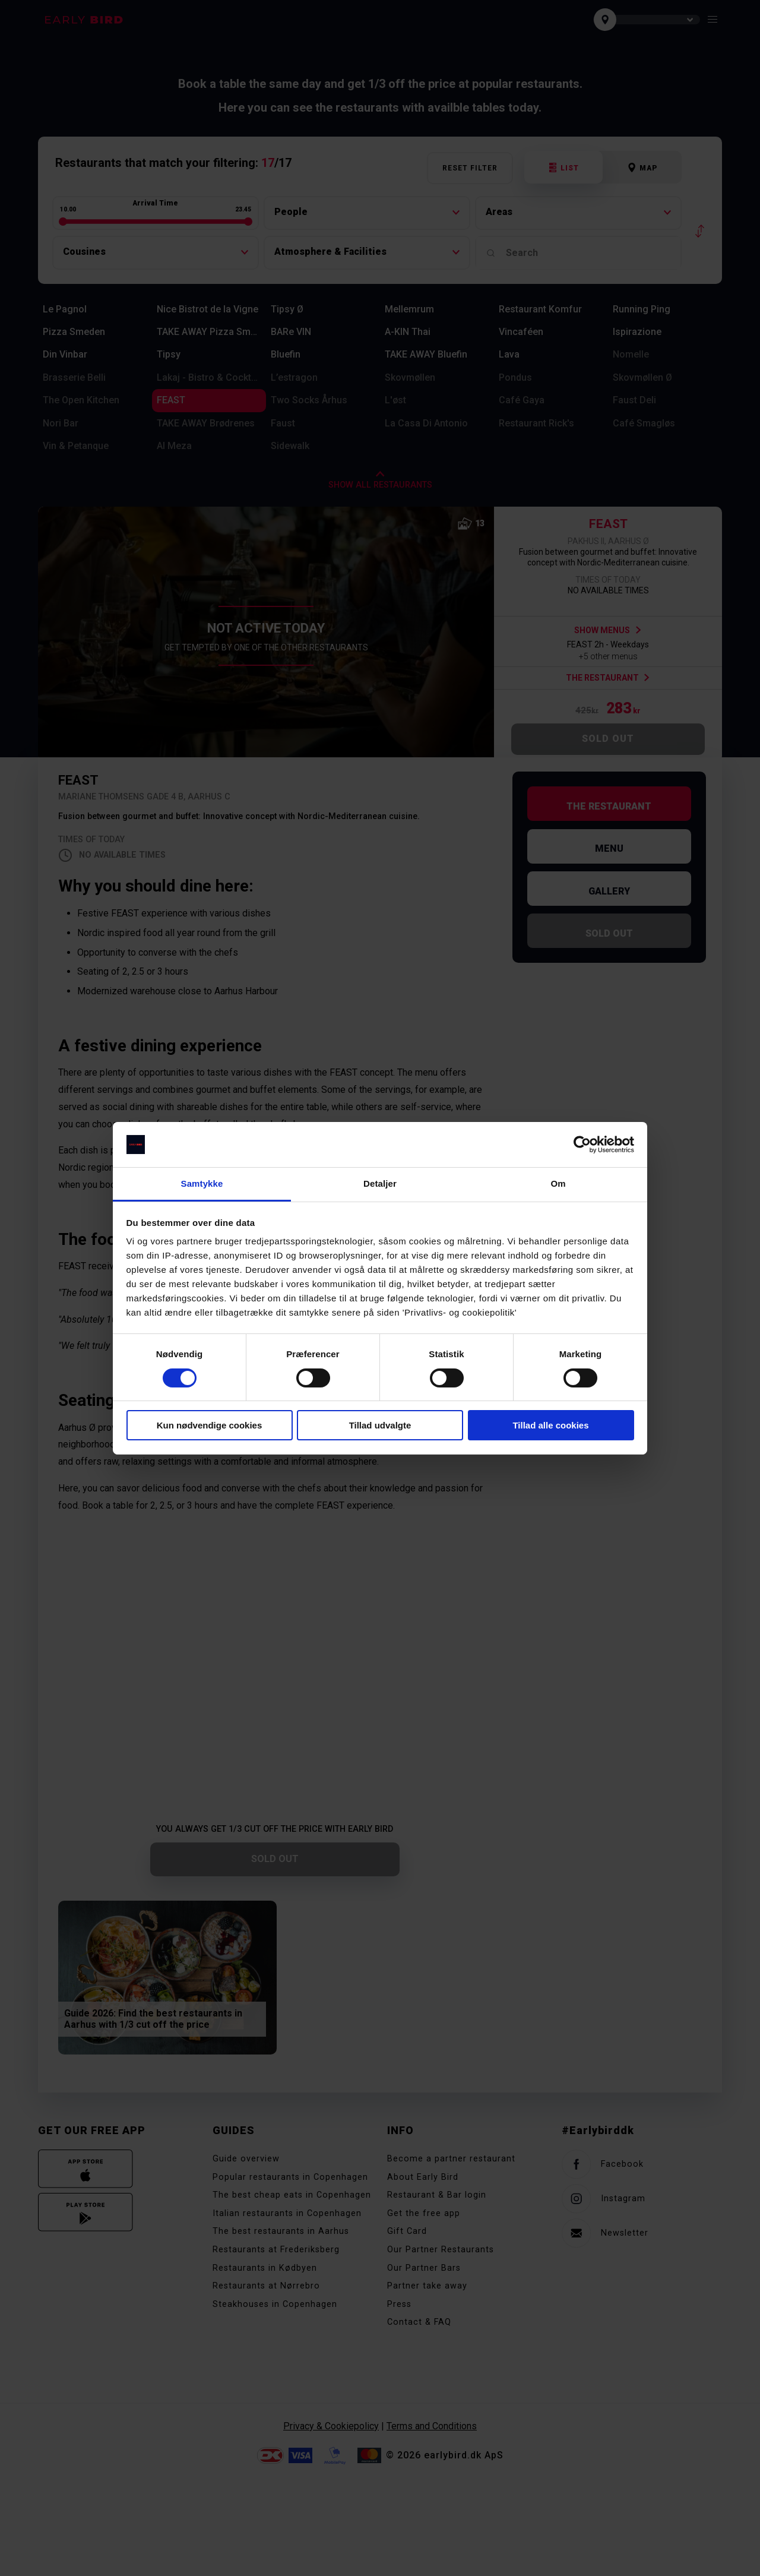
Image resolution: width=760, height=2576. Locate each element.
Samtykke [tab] (202, 1183)
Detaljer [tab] (380, 1183)
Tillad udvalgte (380, 1425)
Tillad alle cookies (550, 1425)
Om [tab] (557, 1183)
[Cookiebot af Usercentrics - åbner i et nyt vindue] (582, 1144)
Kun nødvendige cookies (209, 1425)
